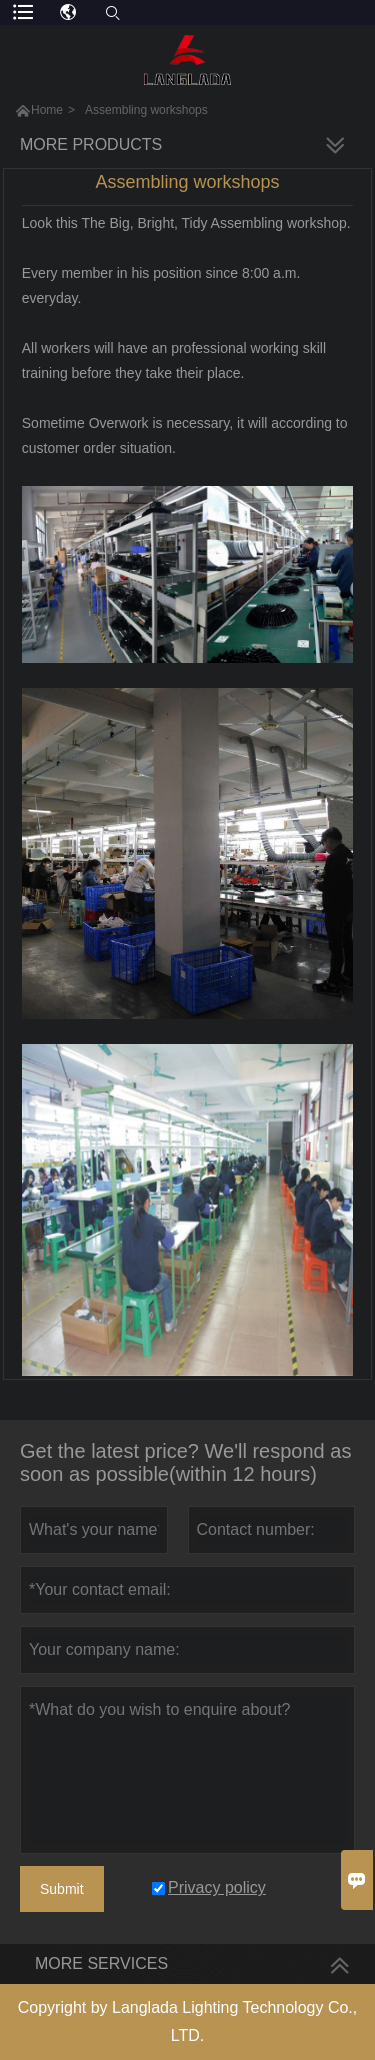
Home (47, 110)
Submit (62, 1889)
